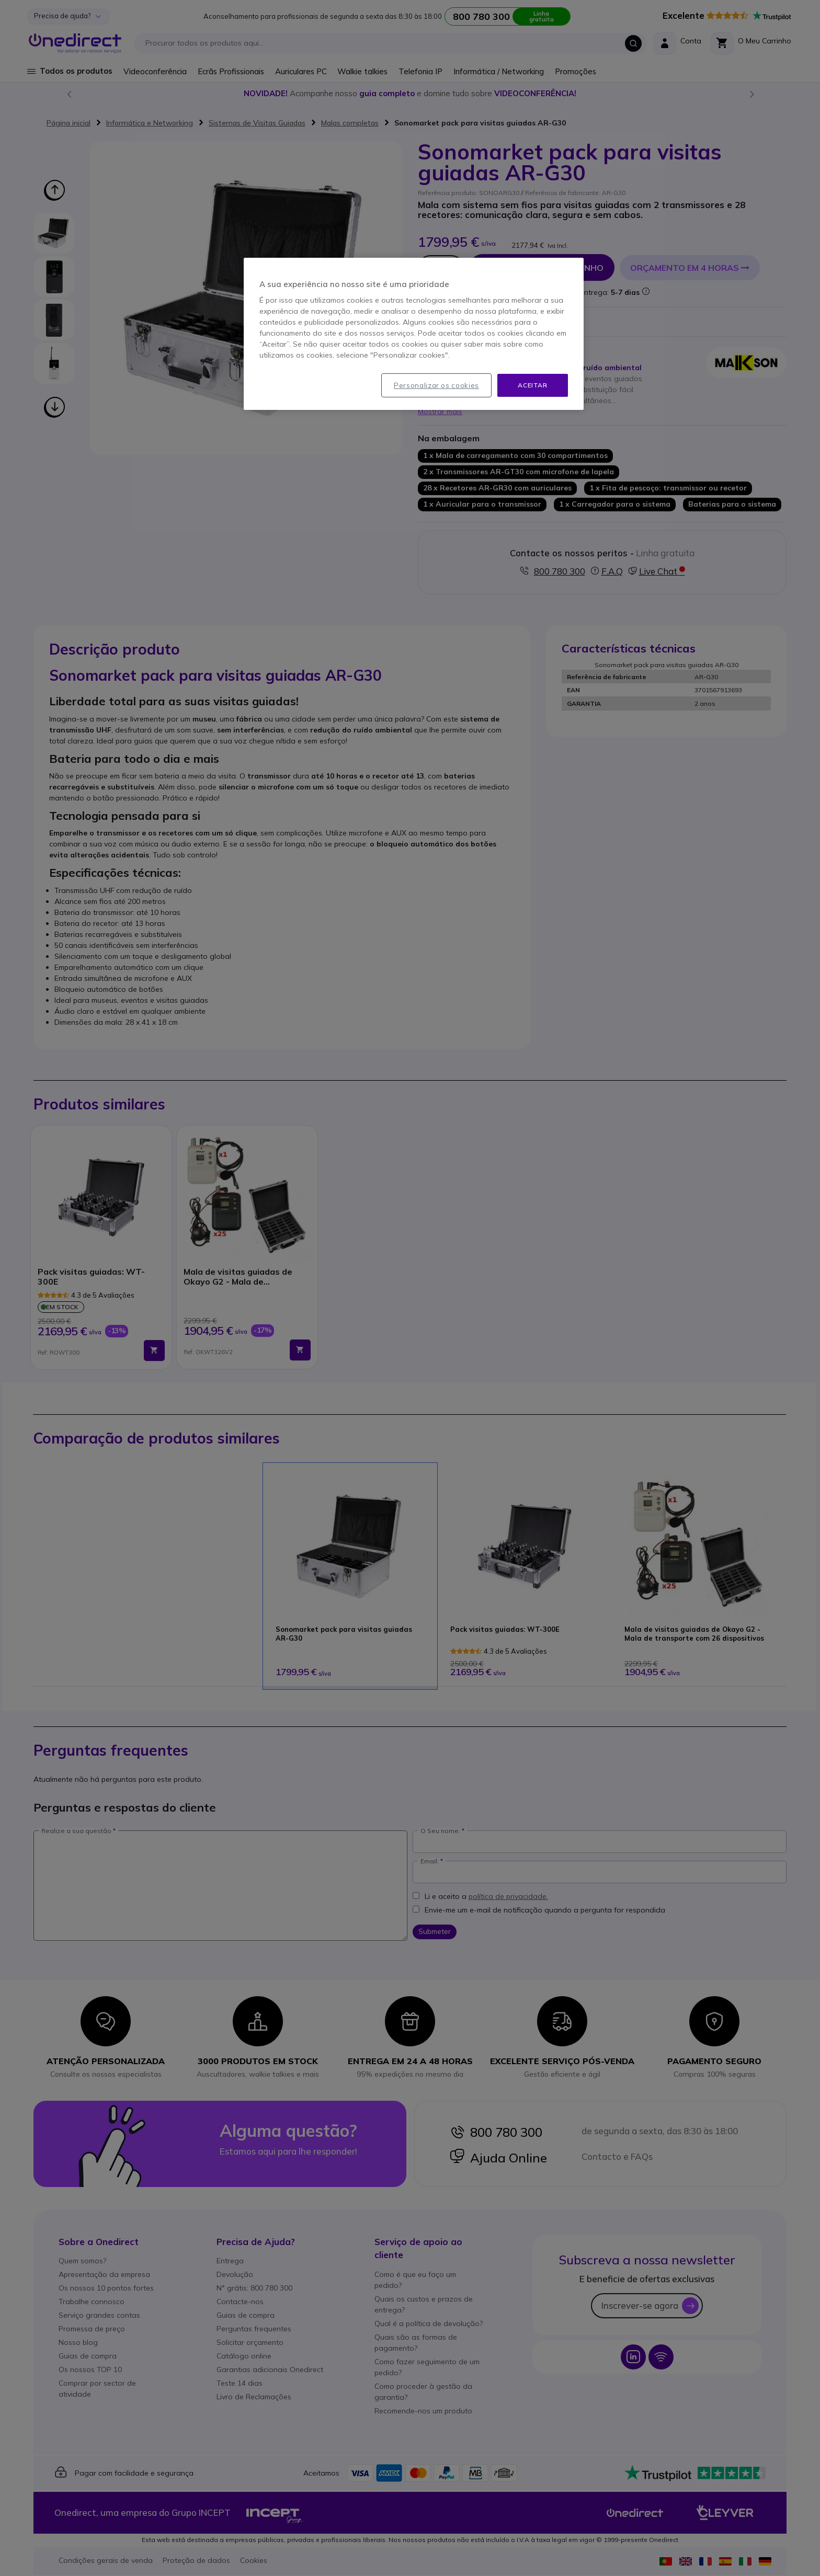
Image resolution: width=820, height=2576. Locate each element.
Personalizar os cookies (436, 385)
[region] (414, 334)
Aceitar (532, 385)
